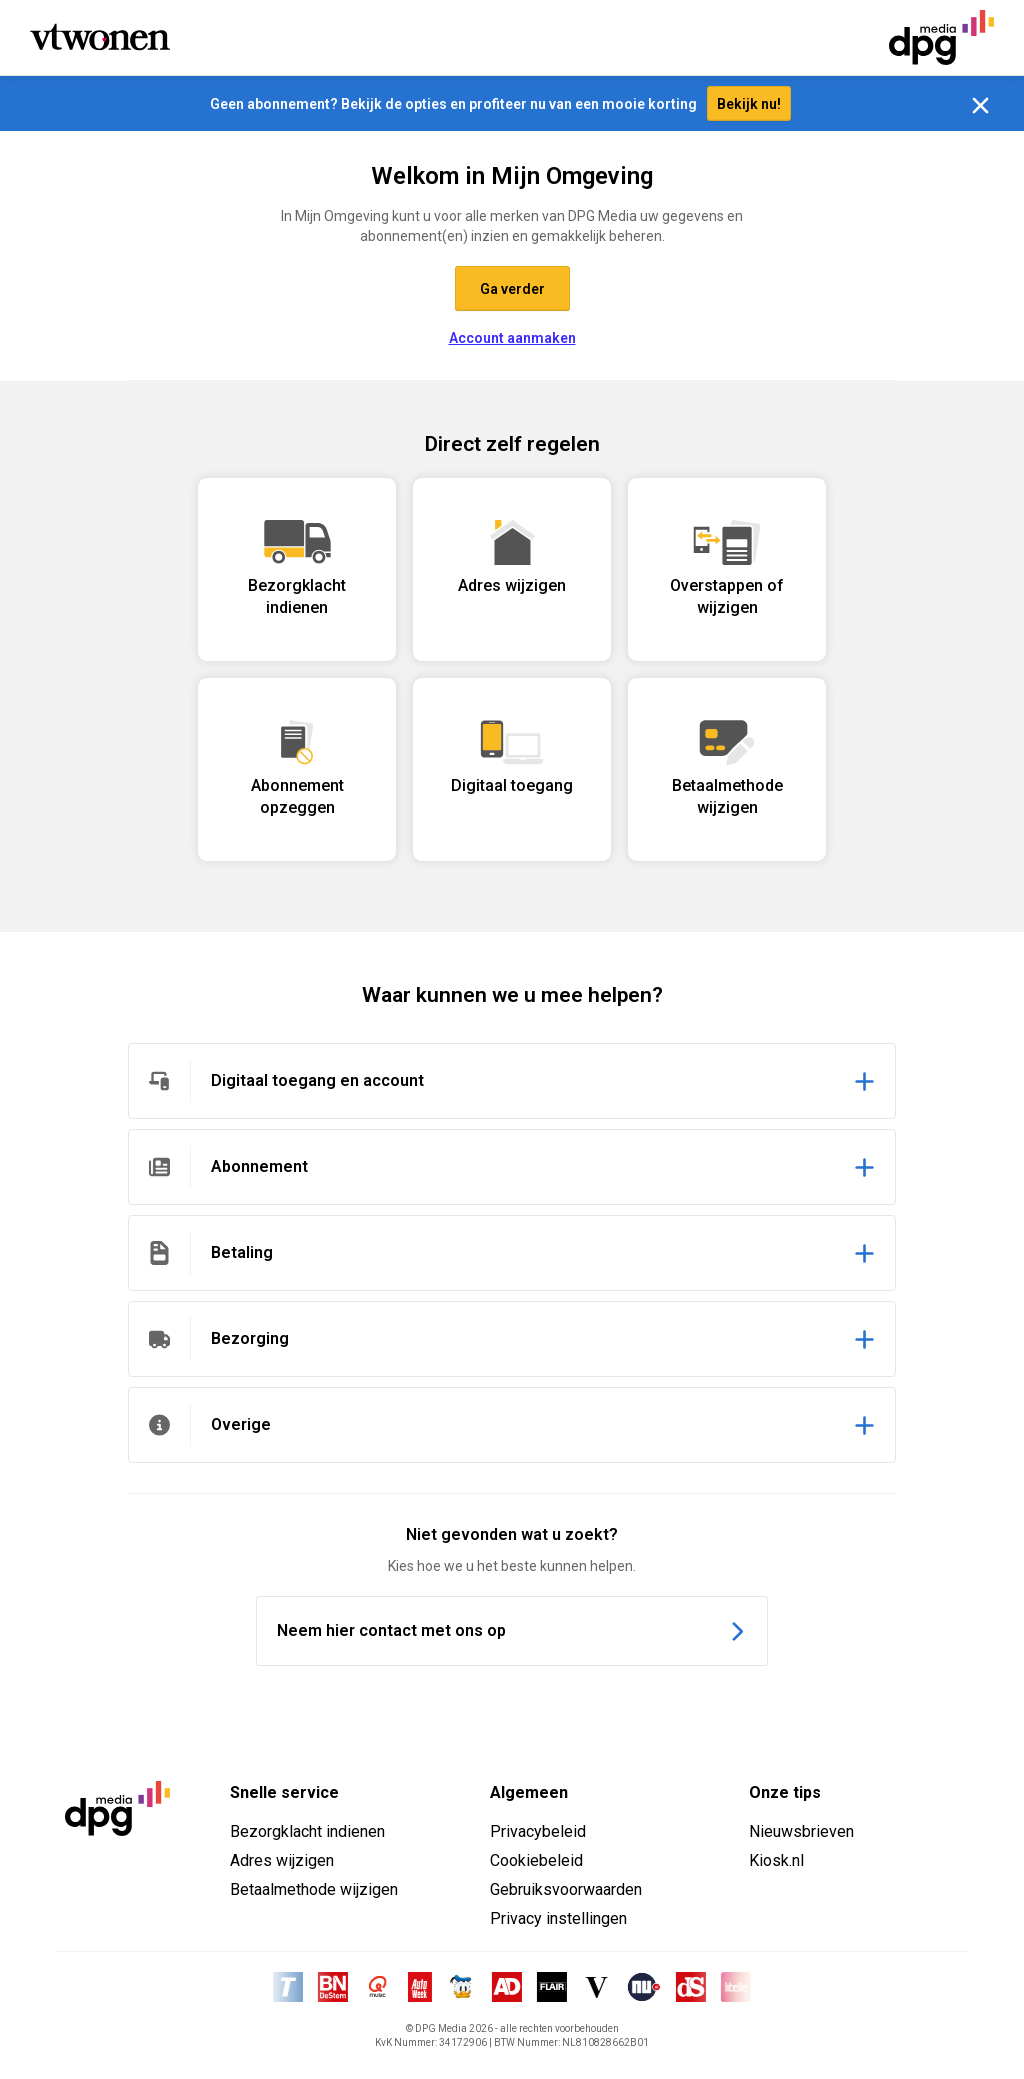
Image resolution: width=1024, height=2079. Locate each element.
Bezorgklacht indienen (307, 1835)
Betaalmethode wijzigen (314, 1893)
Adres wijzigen (282, 1864)
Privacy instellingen (558, 1922)
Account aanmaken (512, 342)
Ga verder (512, 293)
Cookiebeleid (536, 1864)
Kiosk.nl (776, 1864)
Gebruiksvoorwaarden (566, 1893)
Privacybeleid (538, 1835)
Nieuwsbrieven (801, 1835)
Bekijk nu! (749, 108)
